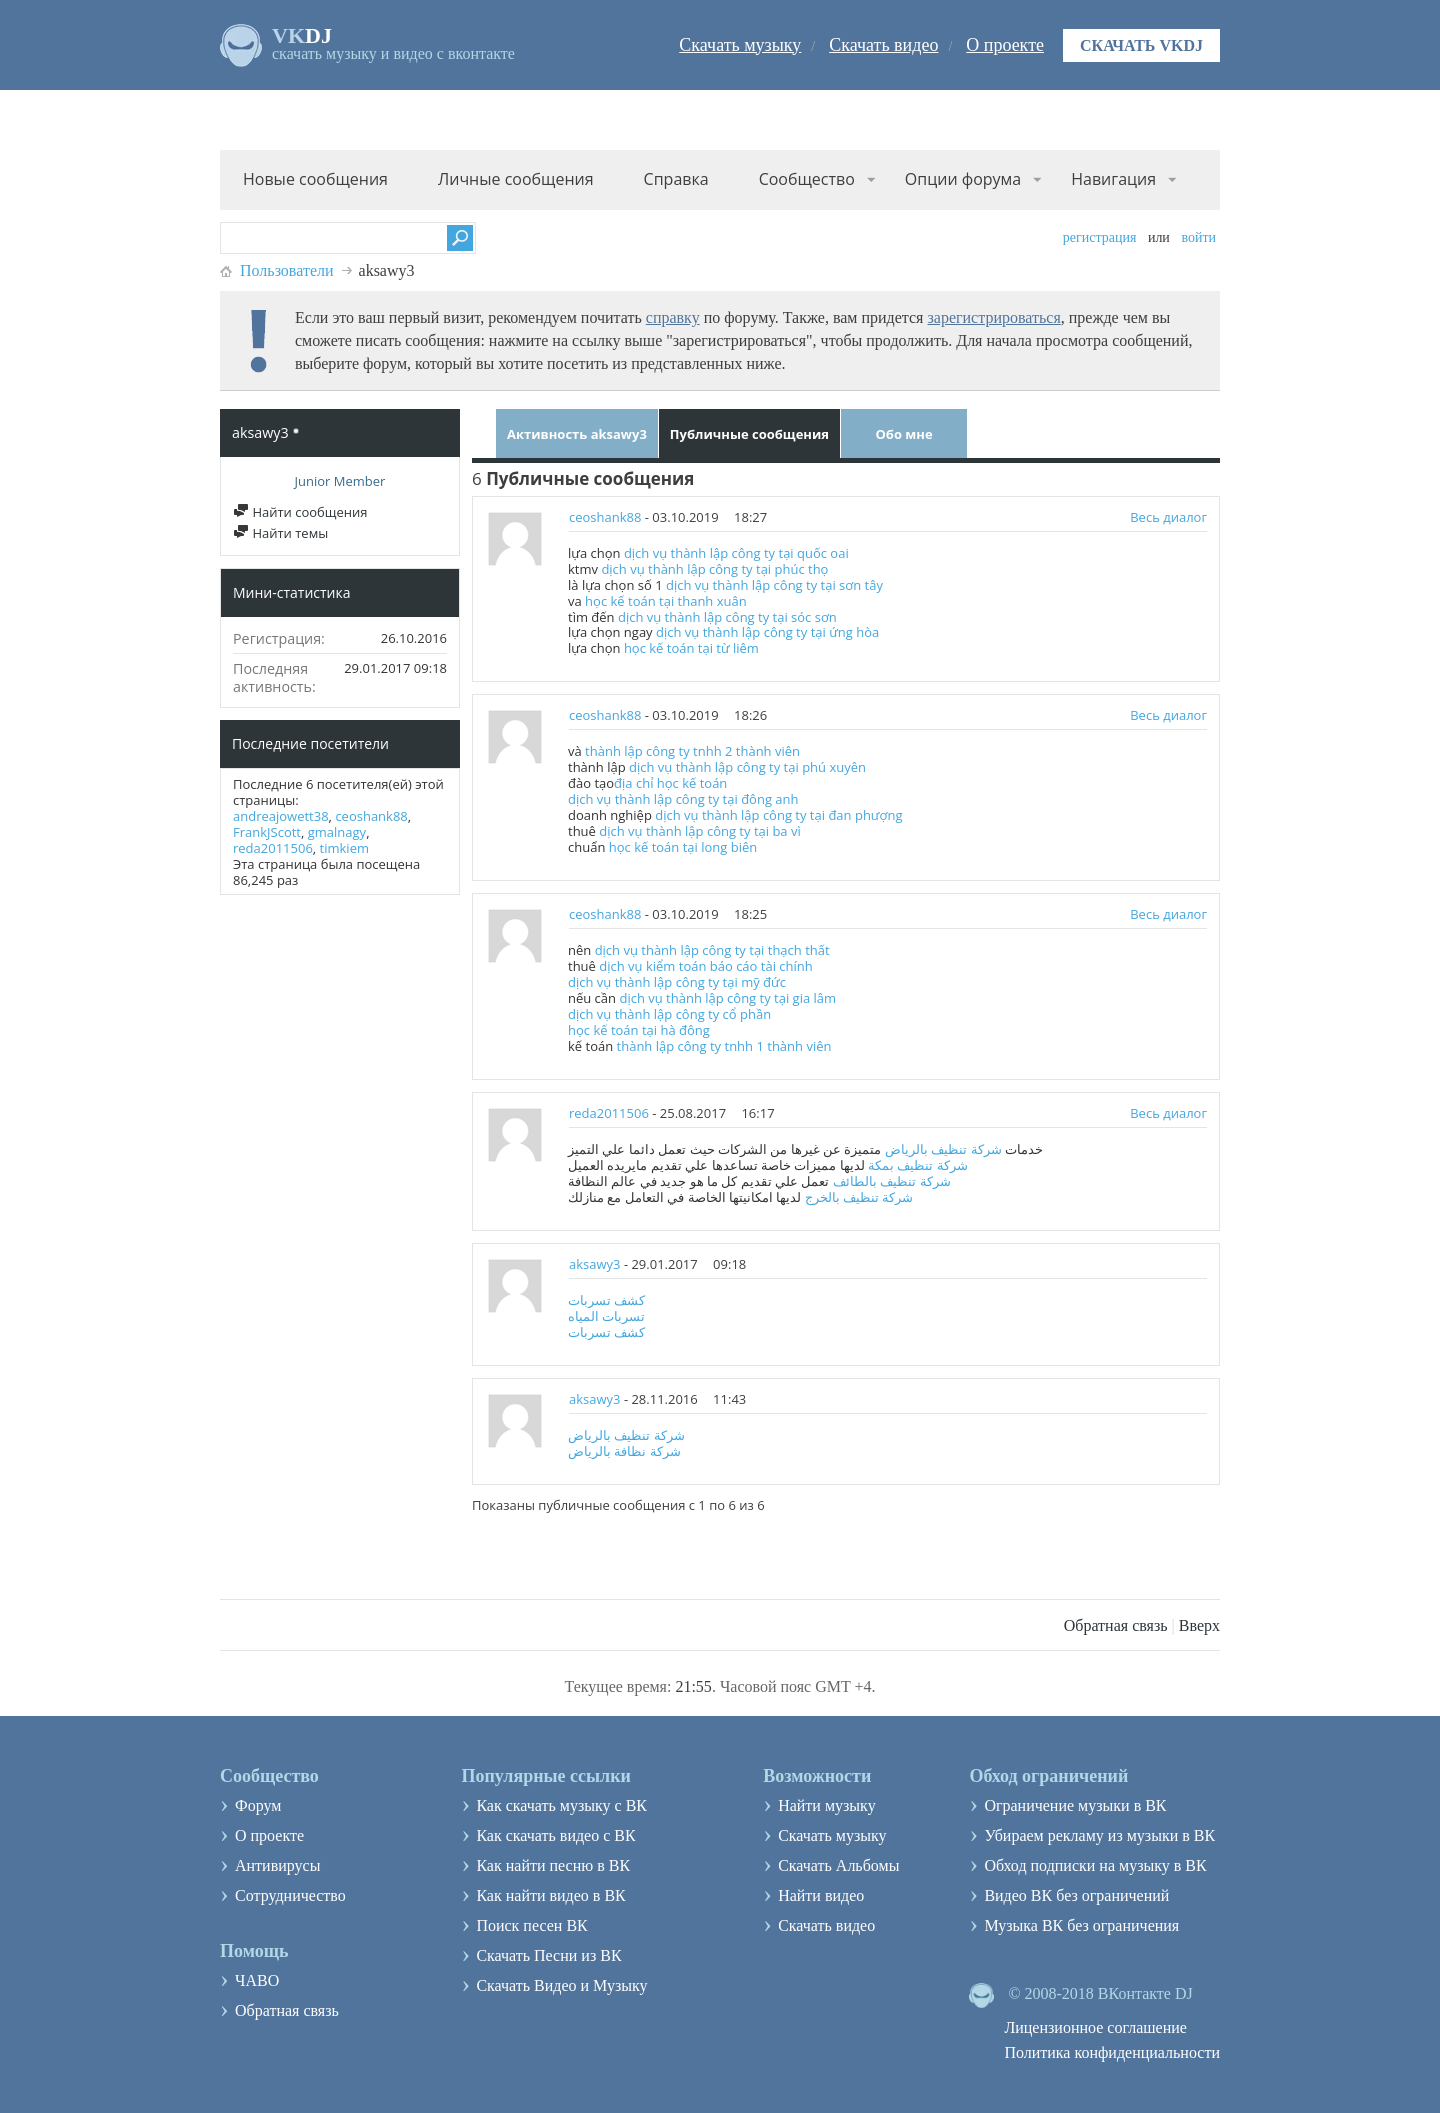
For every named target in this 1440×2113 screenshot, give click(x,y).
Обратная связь (1116, 1625)
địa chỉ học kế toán (670, 783)
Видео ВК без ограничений (1076, 1895)
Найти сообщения (300, 512)
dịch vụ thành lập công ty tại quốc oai (736, 553)
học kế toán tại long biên (683, 847)
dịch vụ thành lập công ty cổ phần (669, 1014)
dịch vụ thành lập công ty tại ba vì (699, 831)
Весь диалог (1168, 517)
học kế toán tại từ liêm (691, 648)
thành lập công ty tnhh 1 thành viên (724, 1046)
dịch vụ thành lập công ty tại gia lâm (727, 998)
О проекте (1005, 45)
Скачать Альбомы (838, 1865)
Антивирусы (277, 1865)
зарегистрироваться (993, 317)
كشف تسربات (606, 1300)
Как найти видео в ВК (550, 1895)
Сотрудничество (290, 1895)
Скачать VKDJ (1141, 45)
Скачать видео (883, 45)
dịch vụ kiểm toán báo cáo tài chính (705, 966)
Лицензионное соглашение (1095, 2027)
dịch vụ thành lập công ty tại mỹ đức (677, 982)
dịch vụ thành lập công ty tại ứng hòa (767, 632)
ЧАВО (257, 1980)
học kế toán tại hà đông (639, 1030)
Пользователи (287, 270)
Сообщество (807, 179)
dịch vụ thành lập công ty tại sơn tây (774, 585)
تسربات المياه (606, 1316)
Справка (676, 179)
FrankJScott (267, 832)
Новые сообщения (315, 179)
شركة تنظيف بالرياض (943, 1149)
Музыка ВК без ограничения (1081, 1925)
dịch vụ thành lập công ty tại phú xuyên (747, 767)
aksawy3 (595, 1264)
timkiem (344, 848)
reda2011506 (273, 848)
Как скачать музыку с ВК (561, 1805)
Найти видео (821, 1895)
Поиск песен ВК (531, 1925)
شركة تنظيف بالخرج (859, 1197)
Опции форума (963, 179)
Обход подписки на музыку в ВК (1095, 1865)
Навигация (1113, 179)
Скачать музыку (740, 45)
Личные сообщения (516, 179)
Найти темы (280, 533)
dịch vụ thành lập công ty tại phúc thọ (714, 569)
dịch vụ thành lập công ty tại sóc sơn (727, 617)
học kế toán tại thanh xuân (666, 601)
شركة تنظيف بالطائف (892, 1181)
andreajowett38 (281, 816)
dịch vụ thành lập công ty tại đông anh (683, 799)
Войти (1198, 237)
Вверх (1199, 1625)
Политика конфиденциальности (1112, 2052)
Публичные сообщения (749, 434)
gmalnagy (337, 832)
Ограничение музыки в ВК (1075, 1805)
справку (673, 317)
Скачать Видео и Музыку (561, 1985)
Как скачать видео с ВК (555, 1835)
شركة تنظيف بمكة (918, 1165)
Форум (258, 1805)
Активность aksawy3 (577, 434)
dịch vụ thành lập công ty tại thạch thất (712, 950)
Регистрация (1100, 237)
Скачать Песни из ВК (548, 1955)
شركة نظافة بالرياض (624, 1451)
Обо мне (903, 434)
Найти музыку (827, 1805)
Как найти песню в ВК (553, 1865)
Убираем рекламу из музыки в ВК (1099, 1835)
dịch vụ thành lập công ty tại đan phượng (778, 815)
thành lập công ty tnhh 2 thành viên (692, 751)
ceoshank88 (371, 816)
